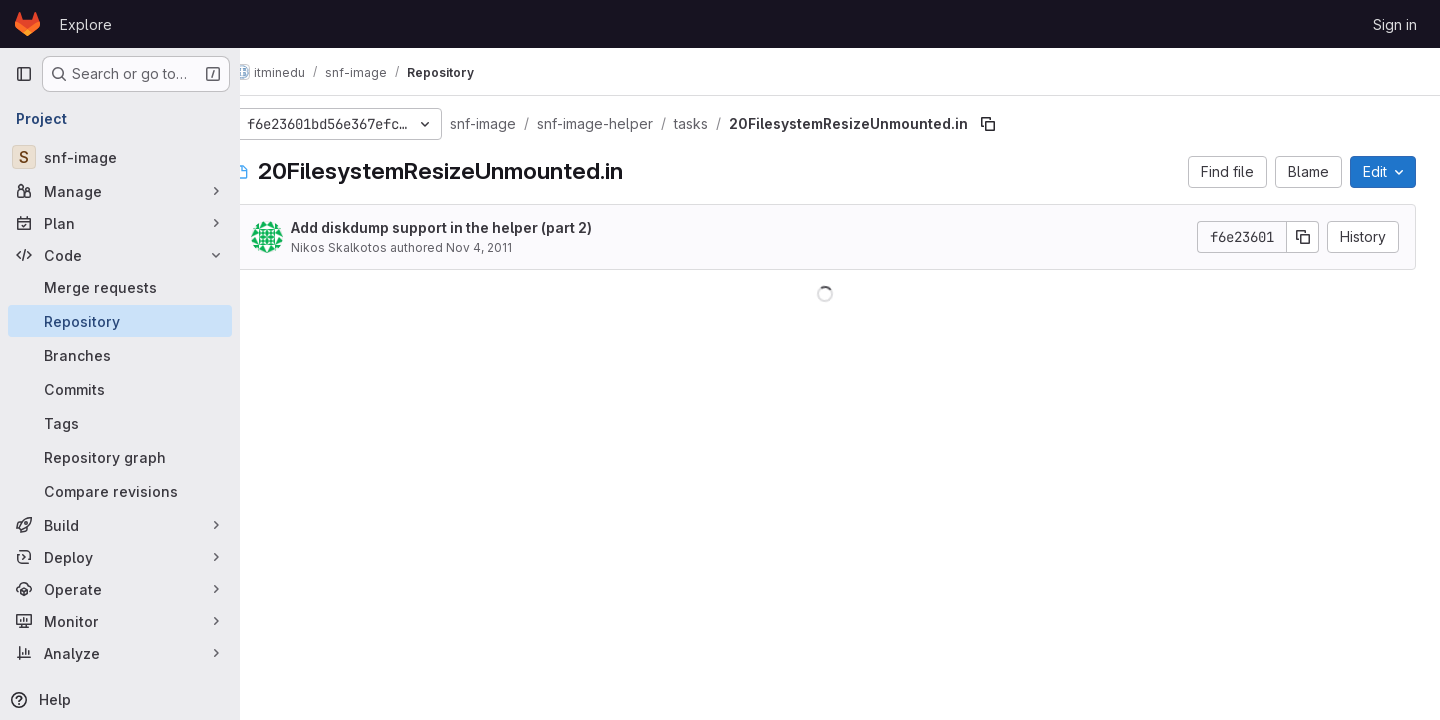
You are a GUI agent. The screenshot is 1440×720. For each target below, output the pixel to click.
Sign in (1395, 24)
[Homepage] (27, 24)
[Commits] (120, 389)
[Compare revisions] (120, 491)
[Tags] (120, 423)
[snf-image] (120, 157)
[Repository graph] (120, 457)
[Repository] (120, 321)
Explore (86, 24)
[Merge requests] (120, 287)
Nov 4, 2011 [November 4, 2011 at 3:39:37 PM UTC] (509, 247)
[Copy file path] (1018, 124)
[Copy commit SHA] (1303, 237)
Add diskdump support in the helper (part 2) (471, 227)
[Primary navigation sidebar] (24, 74)
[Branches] (120, 355)
